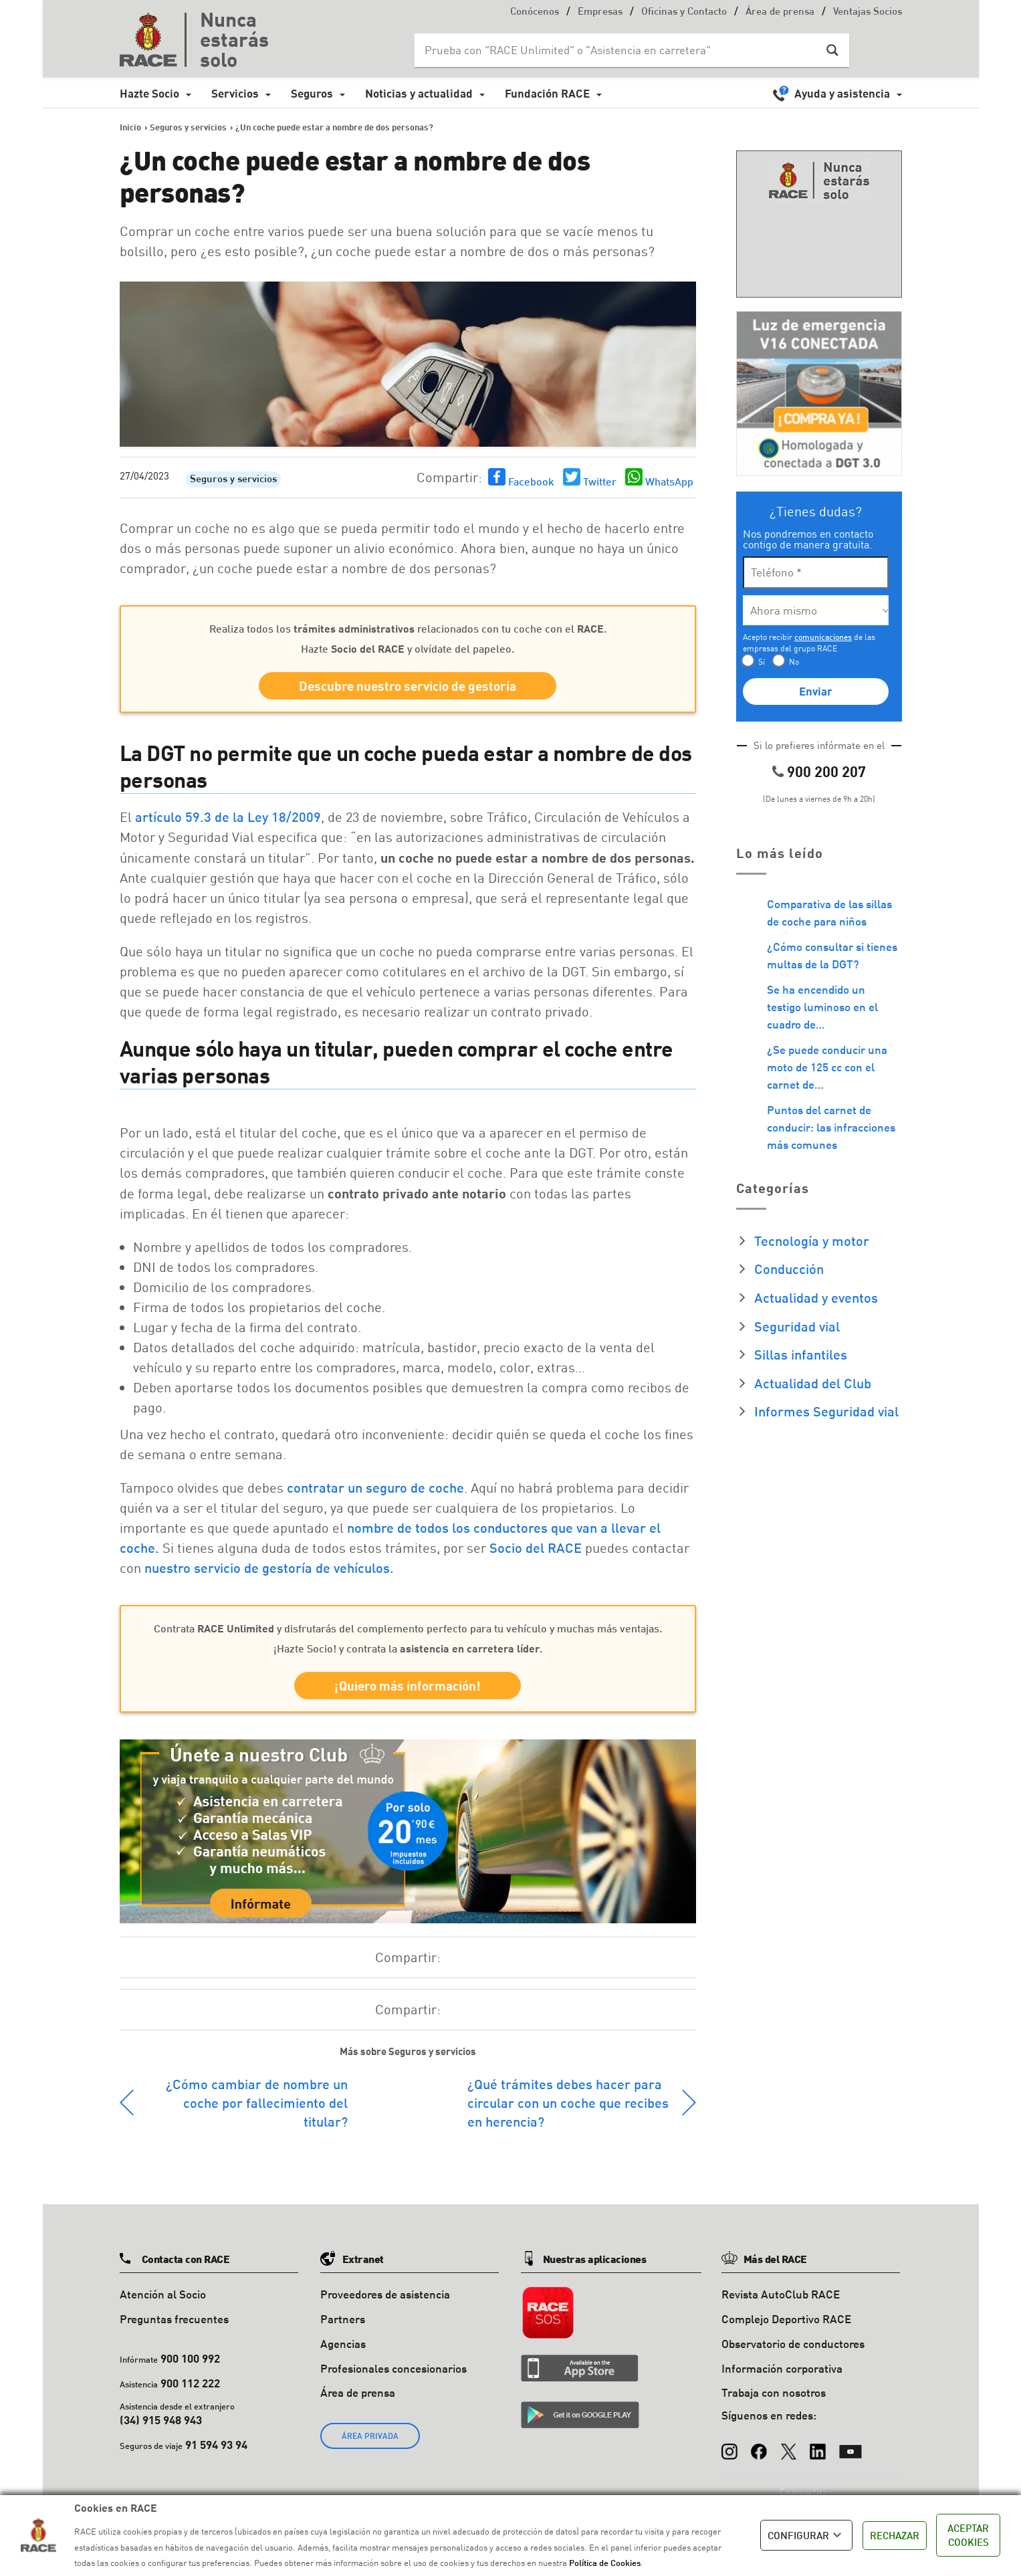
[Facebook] (759, 2445)
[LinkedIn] (818, 2445)
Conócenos (534, 12)
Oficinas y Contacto (684, 12)
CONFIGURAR (806, 2535)
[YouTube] (850, 2445)
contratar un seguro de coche (375, 1487)
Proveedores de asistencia (385, 2294)
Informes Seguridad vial (826, 1411)
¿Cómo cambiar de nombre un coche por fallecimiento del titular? (257, 2102)
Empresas (600, 12)
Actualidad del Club (812, 1383)
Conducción (789, 1269)
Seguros (312, 93)
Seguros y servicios (233, 480)
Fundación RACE (547, 93)
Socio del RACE (535, 1547)
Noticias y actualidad (419, 93)
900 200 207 (826, 771)
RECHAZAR (894, 2535)
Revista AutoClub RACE (780, 2294)
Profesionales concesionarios (393, 2368)
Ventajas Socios (867, 12)
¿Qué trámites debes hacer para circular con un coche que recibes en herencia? (568, 2102)
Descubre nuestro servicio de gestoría (407, 685)
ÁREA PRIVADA (370, 2436)
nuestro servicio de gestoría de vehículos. (269, 1568)
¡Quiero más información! (407, 1685)
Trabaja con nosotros (773, 2392)
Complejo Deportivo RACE (786, 2319)
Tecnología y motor (811, 1240)
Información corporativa (781, 2368)
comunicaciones (823, 637)
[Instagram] (729, 2445)
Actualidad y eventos (816, 1297)
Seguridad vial (797, 1326)
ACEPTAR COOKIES (968, 2535)
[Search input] (618, 50)
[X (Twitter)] (788, 2445)
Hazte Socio (149, 93)
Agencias (343, 2344)
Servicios (235, 93)
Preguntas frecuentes (174, 2319)
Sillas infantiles (800, 1354)
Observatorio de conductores (793, 2344)
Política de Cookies (605, 2562)
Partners (342, 2319)
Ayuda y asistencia (842, 93)
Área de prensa (780, 12)
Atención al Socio (163, 2294)
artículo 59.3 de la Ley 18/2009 (228, 817)
